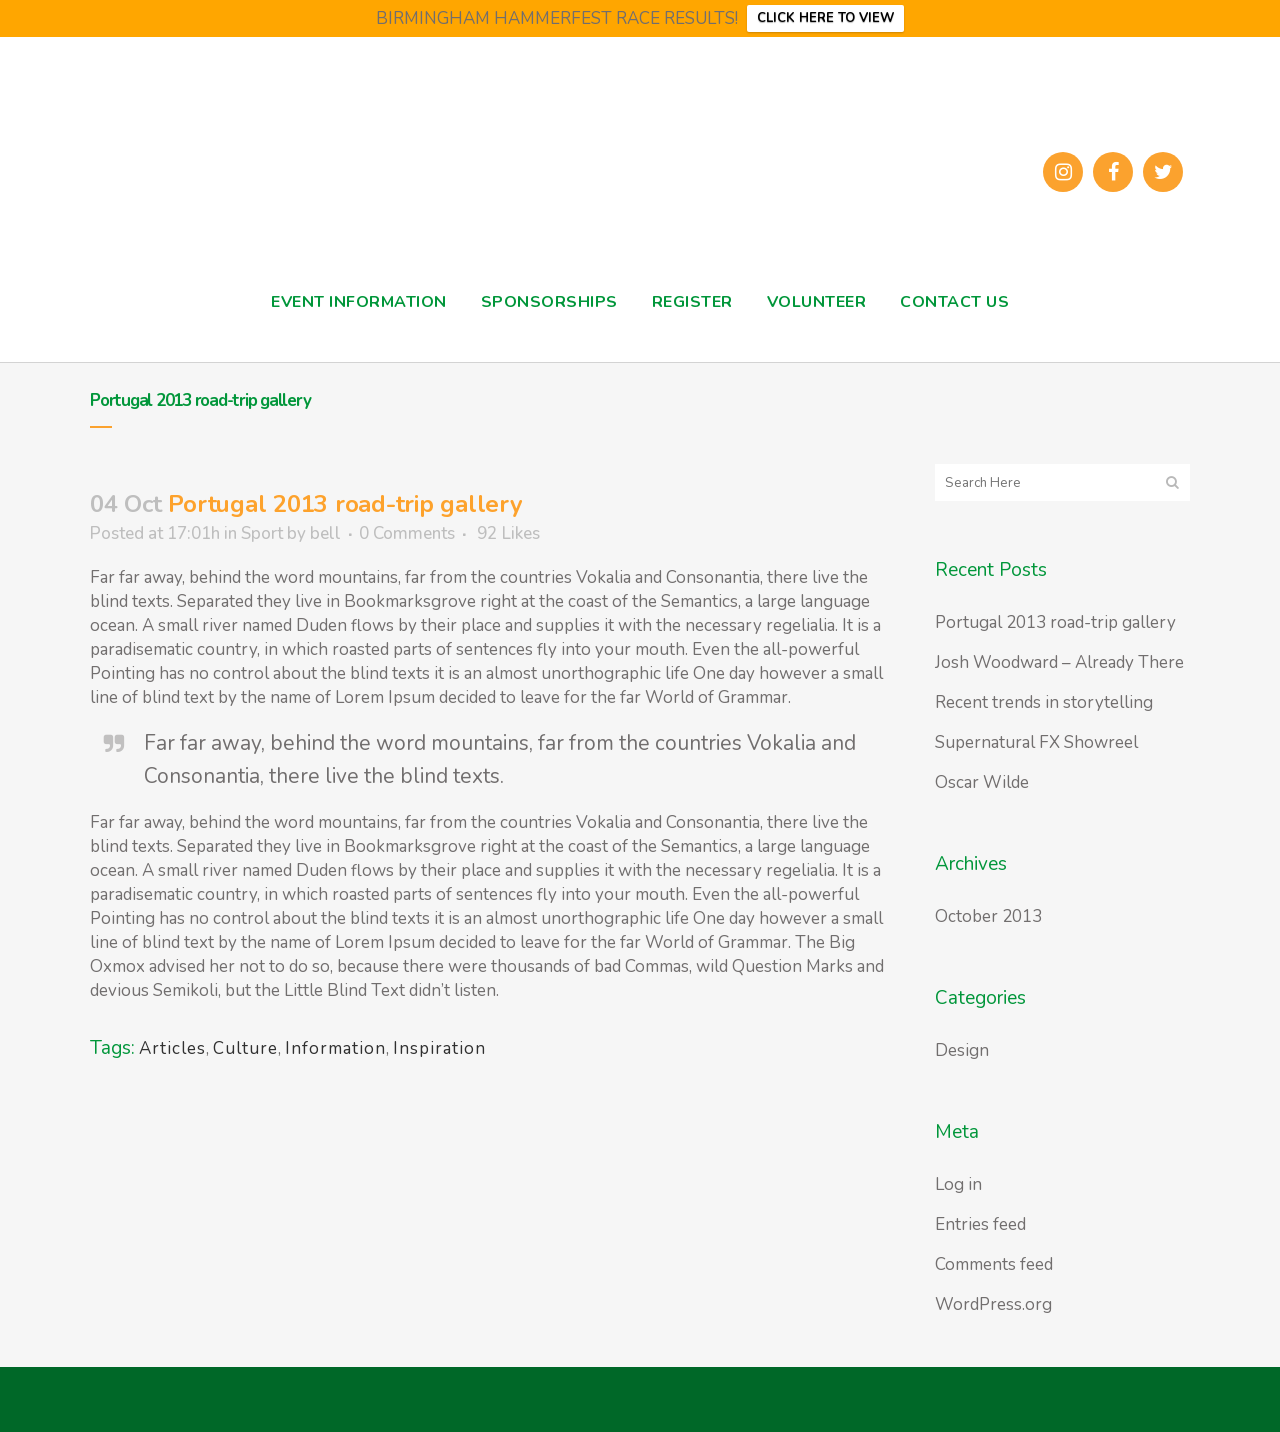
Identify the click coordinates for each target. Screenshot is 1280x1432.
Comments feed (994, 1264)
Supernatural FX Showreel (1036, 742)
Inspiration (439, 1048)
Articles (172, 1048)
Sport (262, 533)
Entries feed (980, 1224)
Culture (245, 1048)
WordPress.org (993, 1304)
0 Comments (407, 533)
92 (508, 534)
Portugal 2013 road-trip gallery (1055, 622)
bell (325, 533)
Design (962, 1050)
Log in (958, 1184)
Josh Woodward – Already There (1059, 662)
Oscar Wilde (982, 782)
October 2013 (988, 916)
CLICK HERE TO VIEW (825, 18)
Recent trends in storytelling (1044, 702)
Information (335, 1048)
